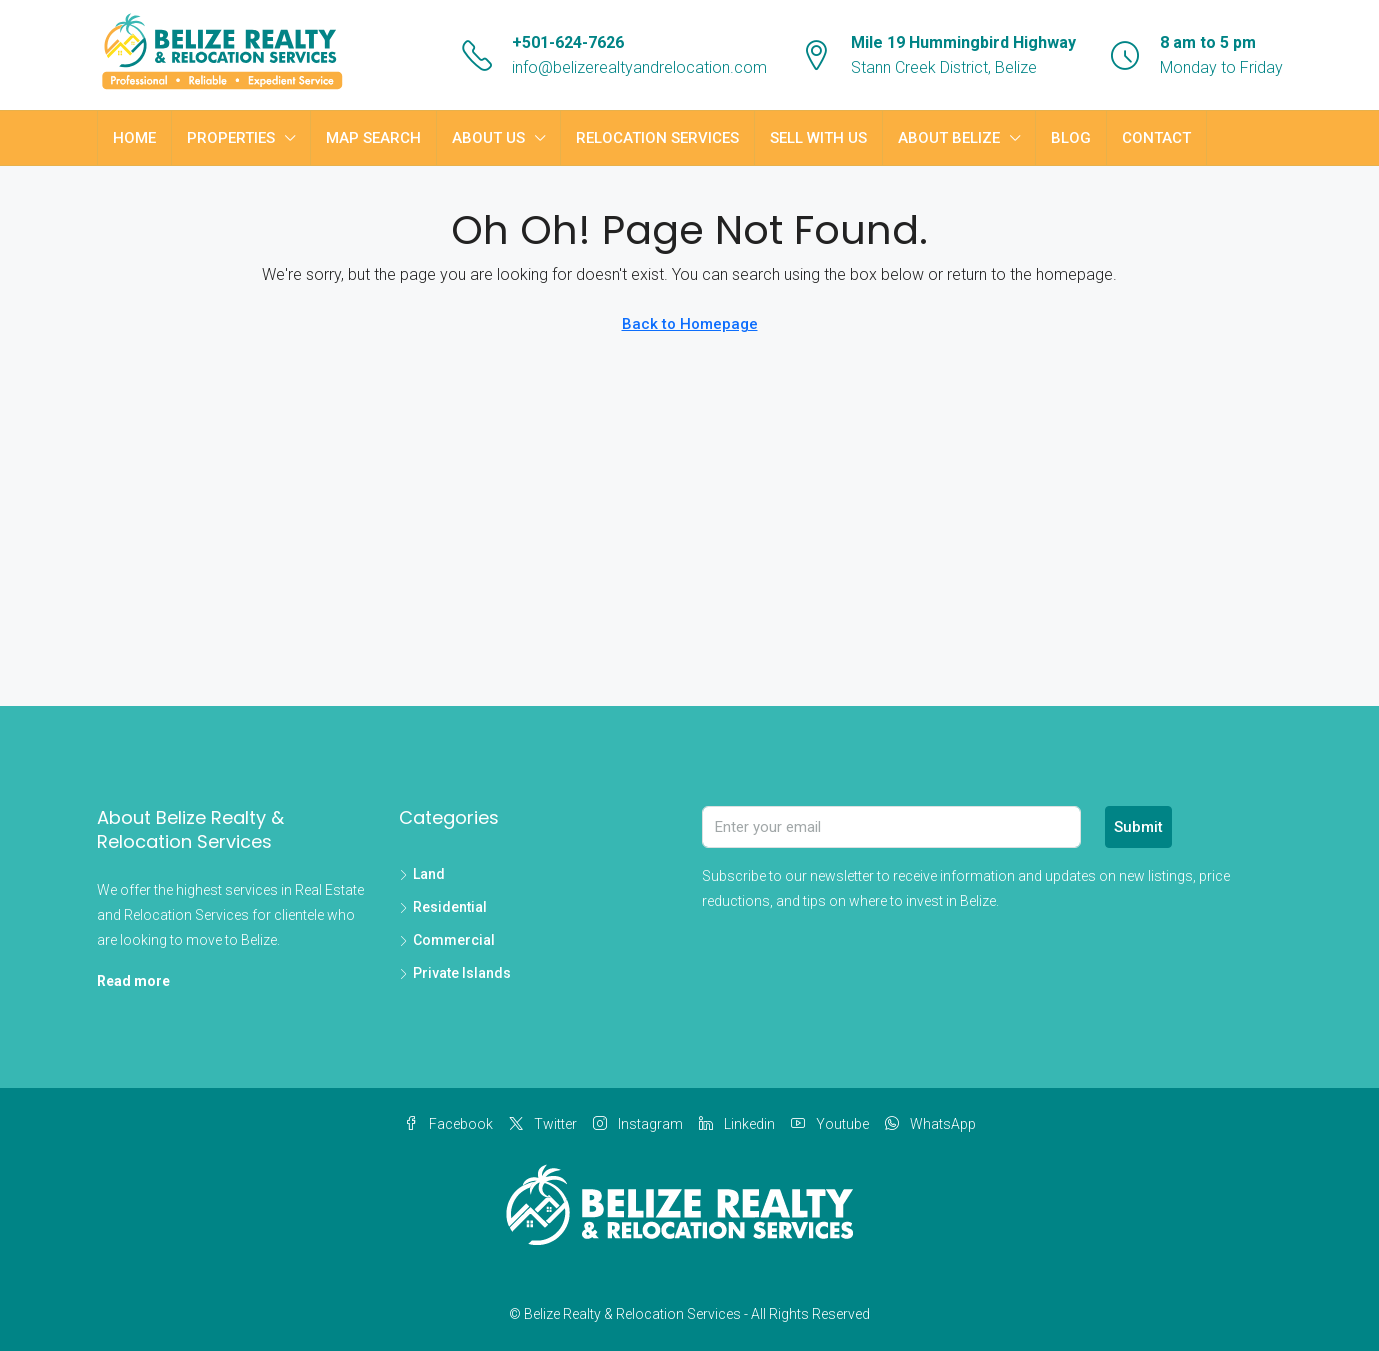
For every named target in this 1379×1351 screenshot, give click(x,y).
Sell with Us (818, 138)
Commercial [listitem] (447, 940)
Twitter (543, 1124)
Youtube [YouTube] (830, 1124)
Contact (1156, 138)
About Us (488, 138)
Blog (1071, 138)
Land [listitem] (422, 874)
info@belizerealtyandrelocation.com (639, 67)
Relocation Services (657, 138)
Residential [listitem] (443, 907)
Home (134, 138)
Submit (1138, 827)
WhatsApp (930, 1124)
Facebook (448, 1124)
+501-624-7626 (568, 42)
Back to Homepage (690, 324)
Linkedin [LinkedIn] (737, 1124)
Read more (133, 981)
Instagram (638, 1124)
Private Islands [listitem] (455, 973)
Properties (231, 138)
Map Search (373, 138)
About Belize (949, 138)
